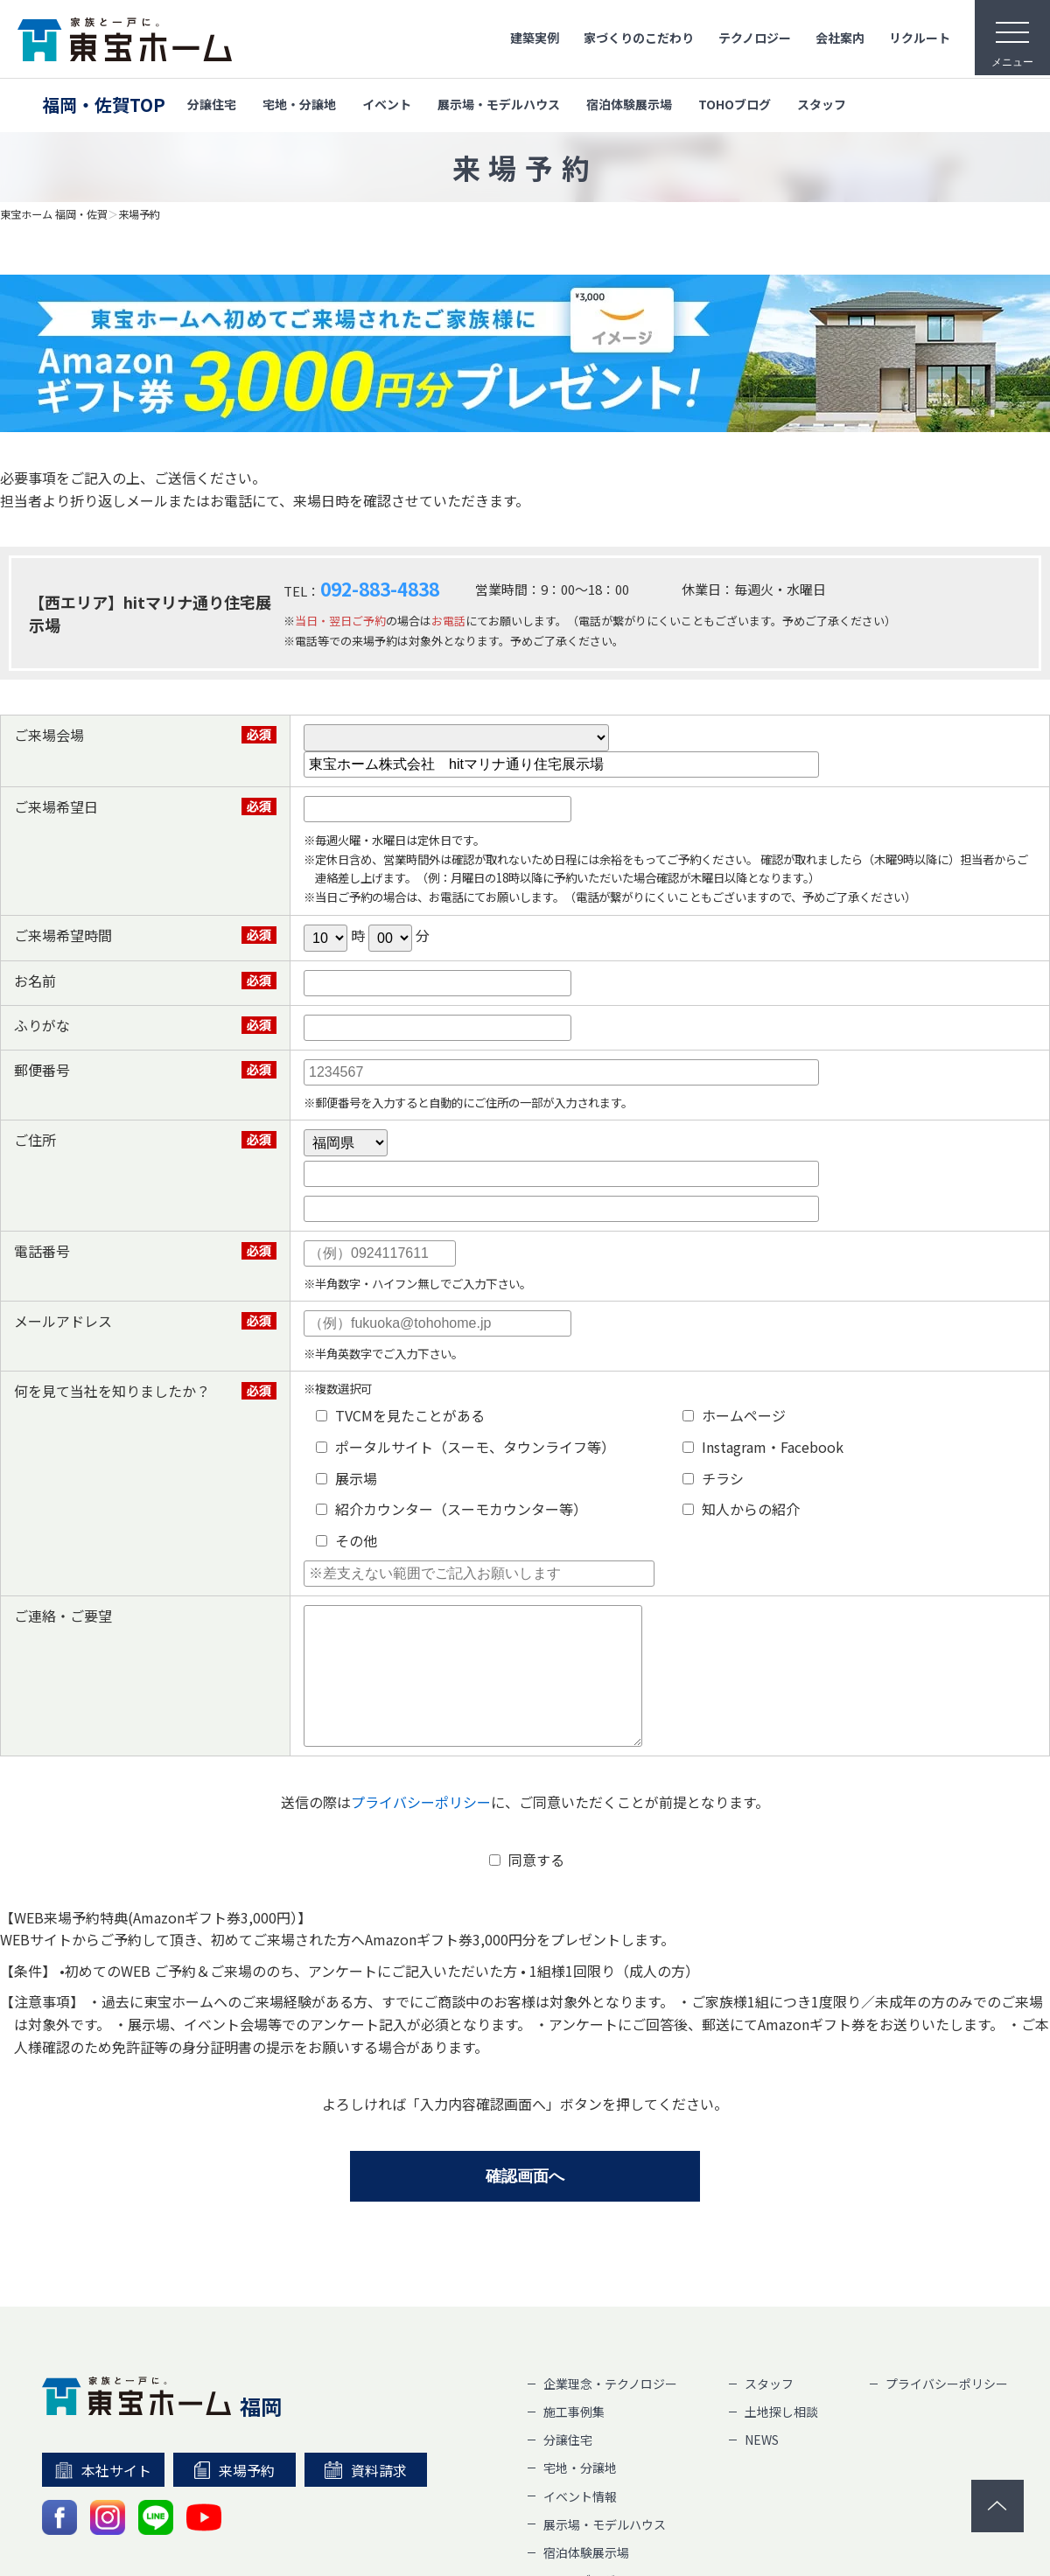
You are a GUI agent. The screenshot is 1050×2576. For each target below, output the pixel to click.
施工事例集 (574, 2438)
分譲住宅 (211, 104)
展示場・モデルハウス (499, 104)
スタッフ (821, 104)
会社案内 (840, 37)
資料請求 (366, 2496)
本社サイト (103, 2496)
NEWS (762, 2466)
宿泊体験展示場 (629, 104)
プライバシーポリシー (421, 1828)
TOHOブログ (734, 104)
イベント (386, 104)
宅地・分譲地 (299, 104)
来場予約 (139, 214)
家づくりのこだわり (639, 37)
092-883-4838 (379, 589)
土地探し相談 (781, 2438)
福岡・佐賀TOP (103, 104)
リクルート (919, 37)
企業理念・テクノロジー (610, 2410)
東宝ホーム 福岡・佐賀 (54, 214)
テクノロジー (754, 37)
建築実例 (534, 37)
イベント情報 (580, 2522)
